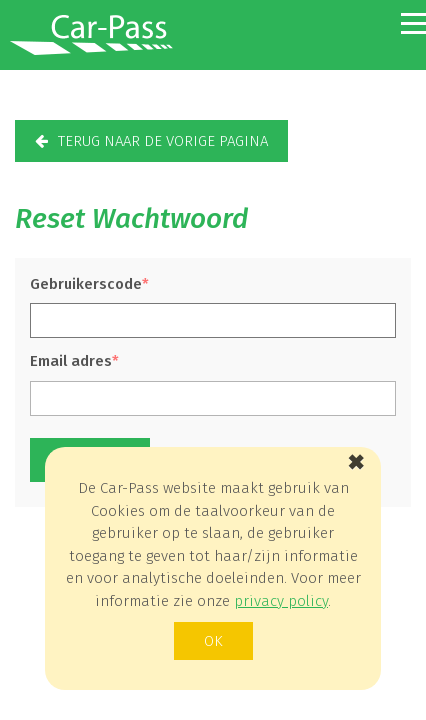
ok (213, 641)
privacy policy (281, 601)
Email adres (71, 361)
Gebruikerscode (86, 284)
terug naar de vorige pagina (163, 141)
